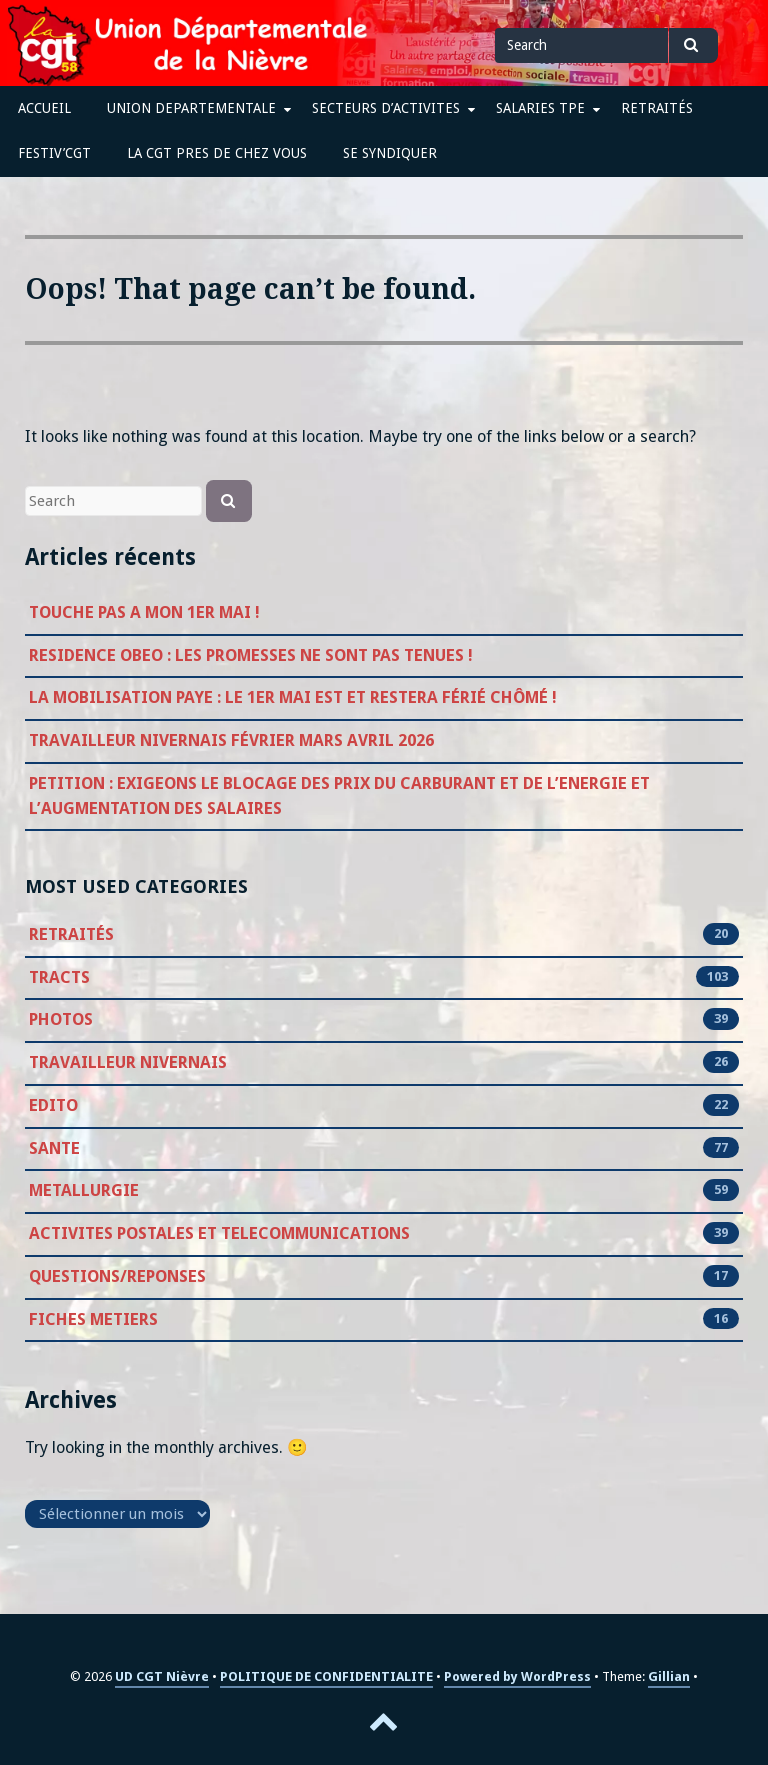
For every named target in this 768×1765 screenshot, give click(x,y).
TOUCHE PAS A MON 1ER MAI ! (144, 612)
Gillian (669, 1676)
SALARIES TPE (540, 108)
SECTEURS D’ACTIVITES (386, 108)
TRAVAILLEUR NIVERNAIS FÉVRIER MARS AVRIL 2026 (231, 740)
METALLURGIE (84, 1191)
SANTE (54, 1149)
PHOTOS (61, 1020)
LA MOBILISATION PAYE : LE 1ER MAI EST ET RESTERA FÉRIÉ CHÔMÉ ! (293, 697)
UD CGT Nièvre (162, 1676)
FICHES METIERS (93, 1320)
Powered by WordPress (517, 1676)
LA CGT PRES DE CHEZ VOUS (217, 153)
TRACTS (59, 978)
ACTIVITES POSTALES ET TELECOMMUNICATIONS (219, 1234)
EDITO (53, 1106)
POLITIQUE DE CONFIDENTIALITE (326, 1676)
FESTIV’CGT (54, 153)
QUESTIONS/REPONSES (117, 1277)
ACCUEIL (44, 108)
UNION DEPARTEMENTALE (191, 108)
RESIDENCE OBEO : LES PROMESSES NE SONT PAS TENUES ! (251, 655)
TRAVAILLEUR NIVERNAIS (128, 1063)
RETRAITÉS (657, 108)
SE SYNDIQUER (390, 153)
